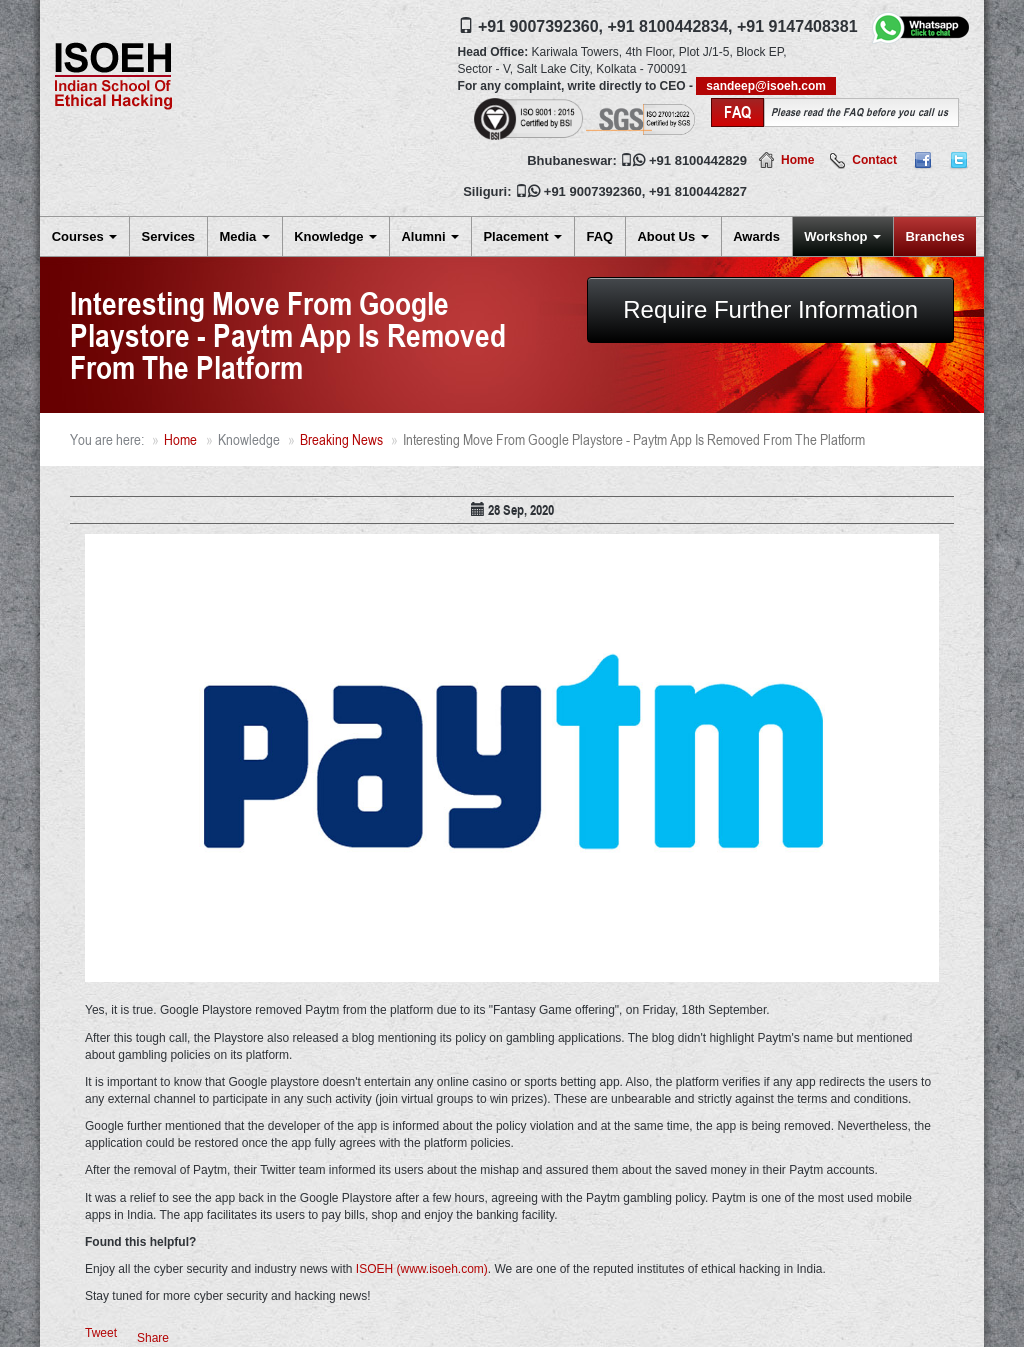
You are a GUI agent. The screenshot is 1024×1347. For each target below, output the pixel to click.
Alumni (430, 236)
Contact (874, 160)
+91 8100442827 (698, 191)
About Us (672, 236)
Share (153, 1338)
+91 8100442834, (669, 26)
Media (244, 236)
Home (797, 160)
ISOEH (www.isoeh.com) (422, 1269)
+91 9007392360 (593, 191)
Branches (934, 236)
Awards (756, 236)
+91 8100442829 (698, 160)
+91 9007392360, (540, 26)
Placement (522, 236)
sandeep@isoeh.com (766, 86)
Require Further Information (770, 309)
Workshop (842, 236)
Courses (85, 236)
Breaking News (341, 439)
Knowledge (335, 236)
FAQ (599, 236)
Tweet (101, 1333)
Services (169, 236)
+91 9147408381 (797, 26)
